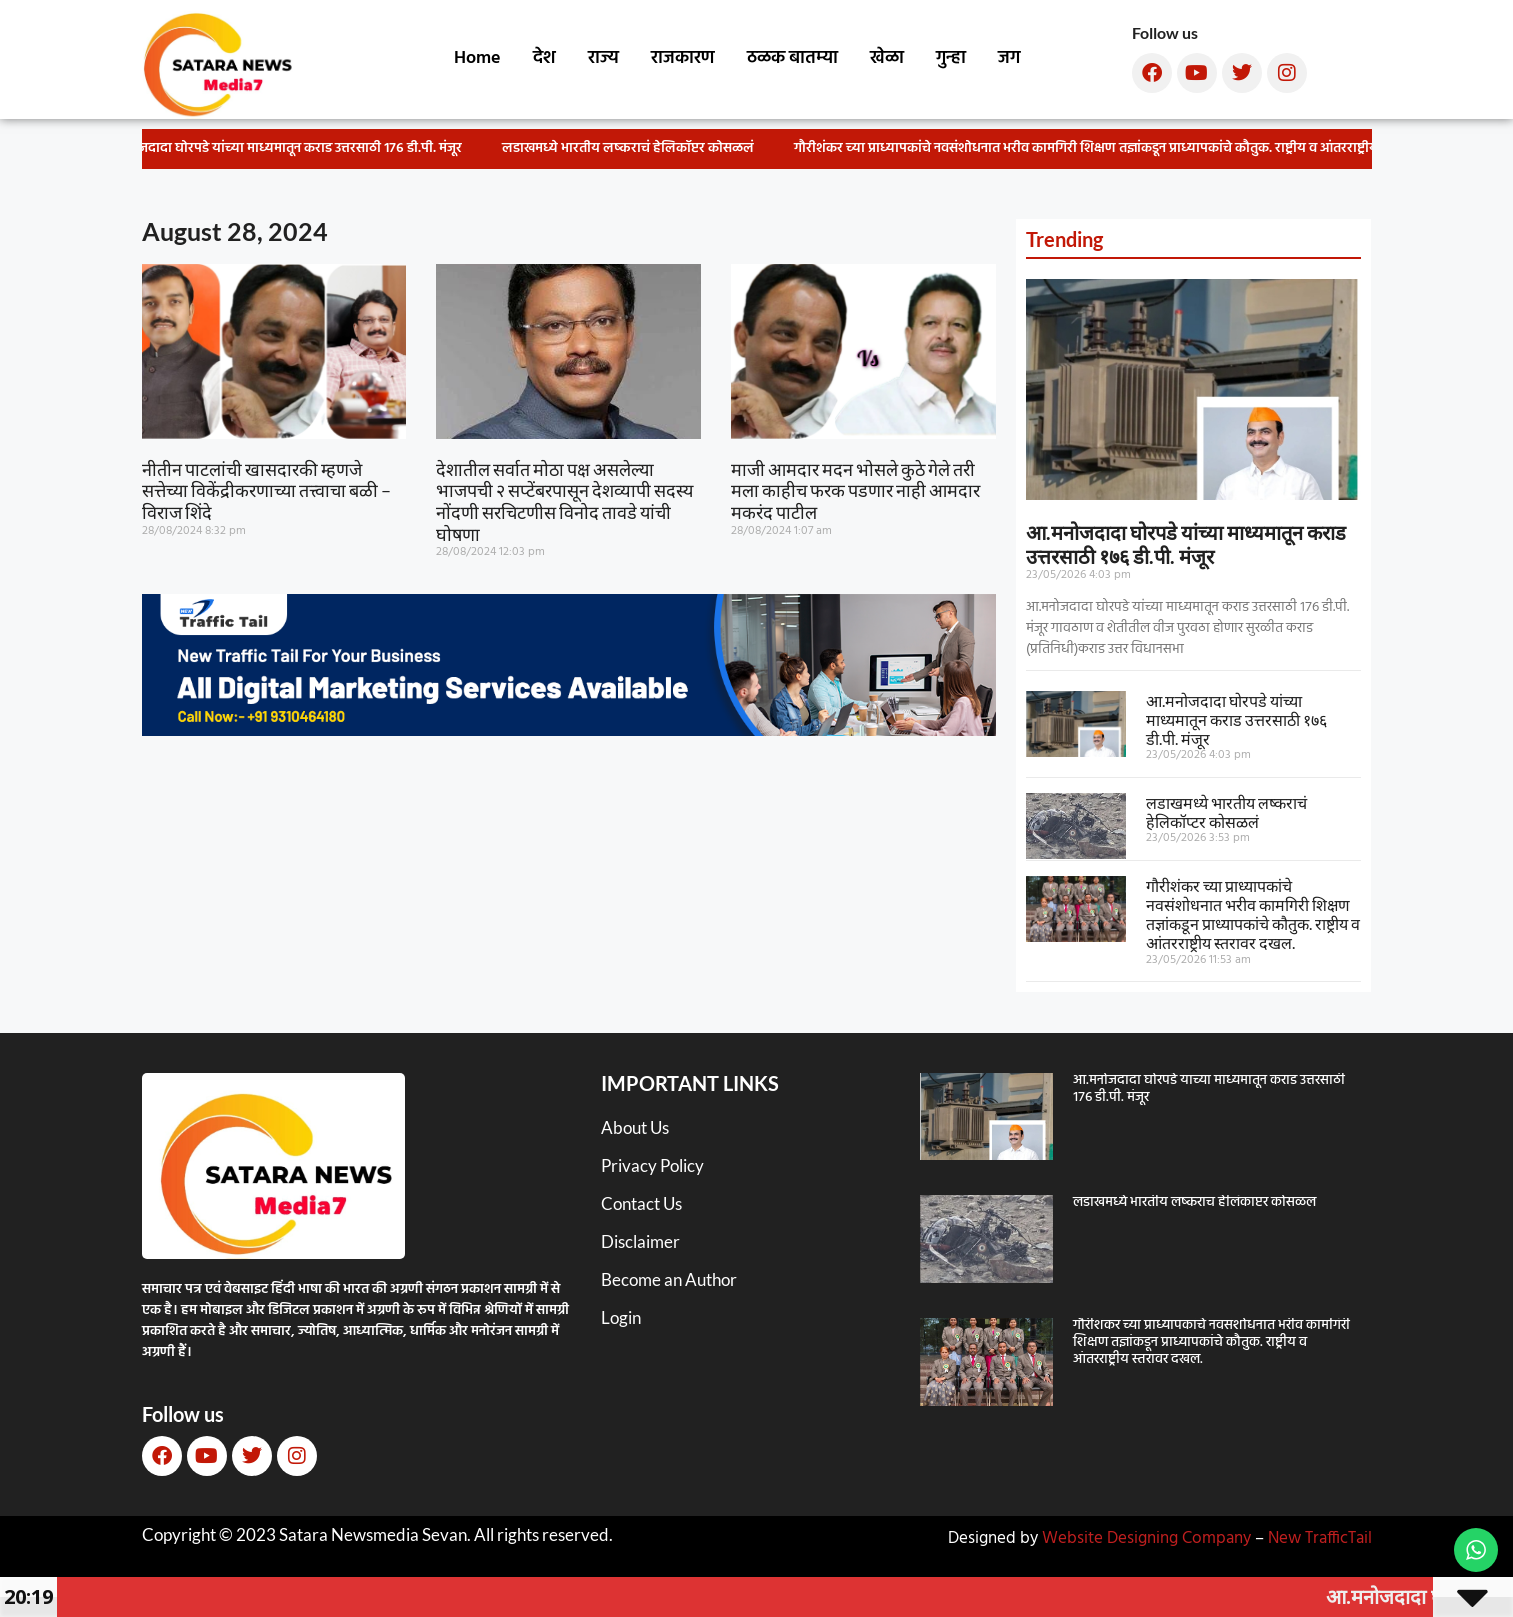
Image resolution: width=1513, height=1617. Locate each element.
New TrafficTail (1320, 1538)
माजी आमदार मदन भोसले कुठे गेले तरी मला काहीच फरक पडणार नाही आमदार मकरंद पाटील (855, 490)
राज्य (603, 58)
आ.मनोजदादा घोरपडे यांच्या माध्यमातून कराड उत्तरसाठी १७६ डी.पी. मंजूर (294, 148)
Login (621, 1317)
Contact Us (641, 1203)
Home (477, 58)
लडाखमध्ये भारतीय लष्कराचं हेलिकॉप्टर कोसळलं (639, 148)
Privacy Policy (652, 1165)
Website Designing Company (1146, 1538)
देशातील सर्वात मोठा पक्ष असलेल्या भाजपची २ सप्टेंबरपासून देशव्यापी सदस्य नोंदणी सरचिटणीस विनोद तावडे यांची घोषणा (564, 501)
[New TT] (569, 729)
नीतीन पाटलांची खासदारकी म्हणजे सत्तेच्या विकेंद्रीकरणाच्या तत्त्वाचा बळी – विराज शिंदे (266, 490)
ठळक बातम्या (792, 58)
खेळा (887, 58)
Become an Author (669, 1279)
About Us (635, 1127)
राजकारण (683, 58)
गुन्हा (951, 58)
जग (1009, 58)
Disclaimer (640, 1241)
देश (544, 58)
